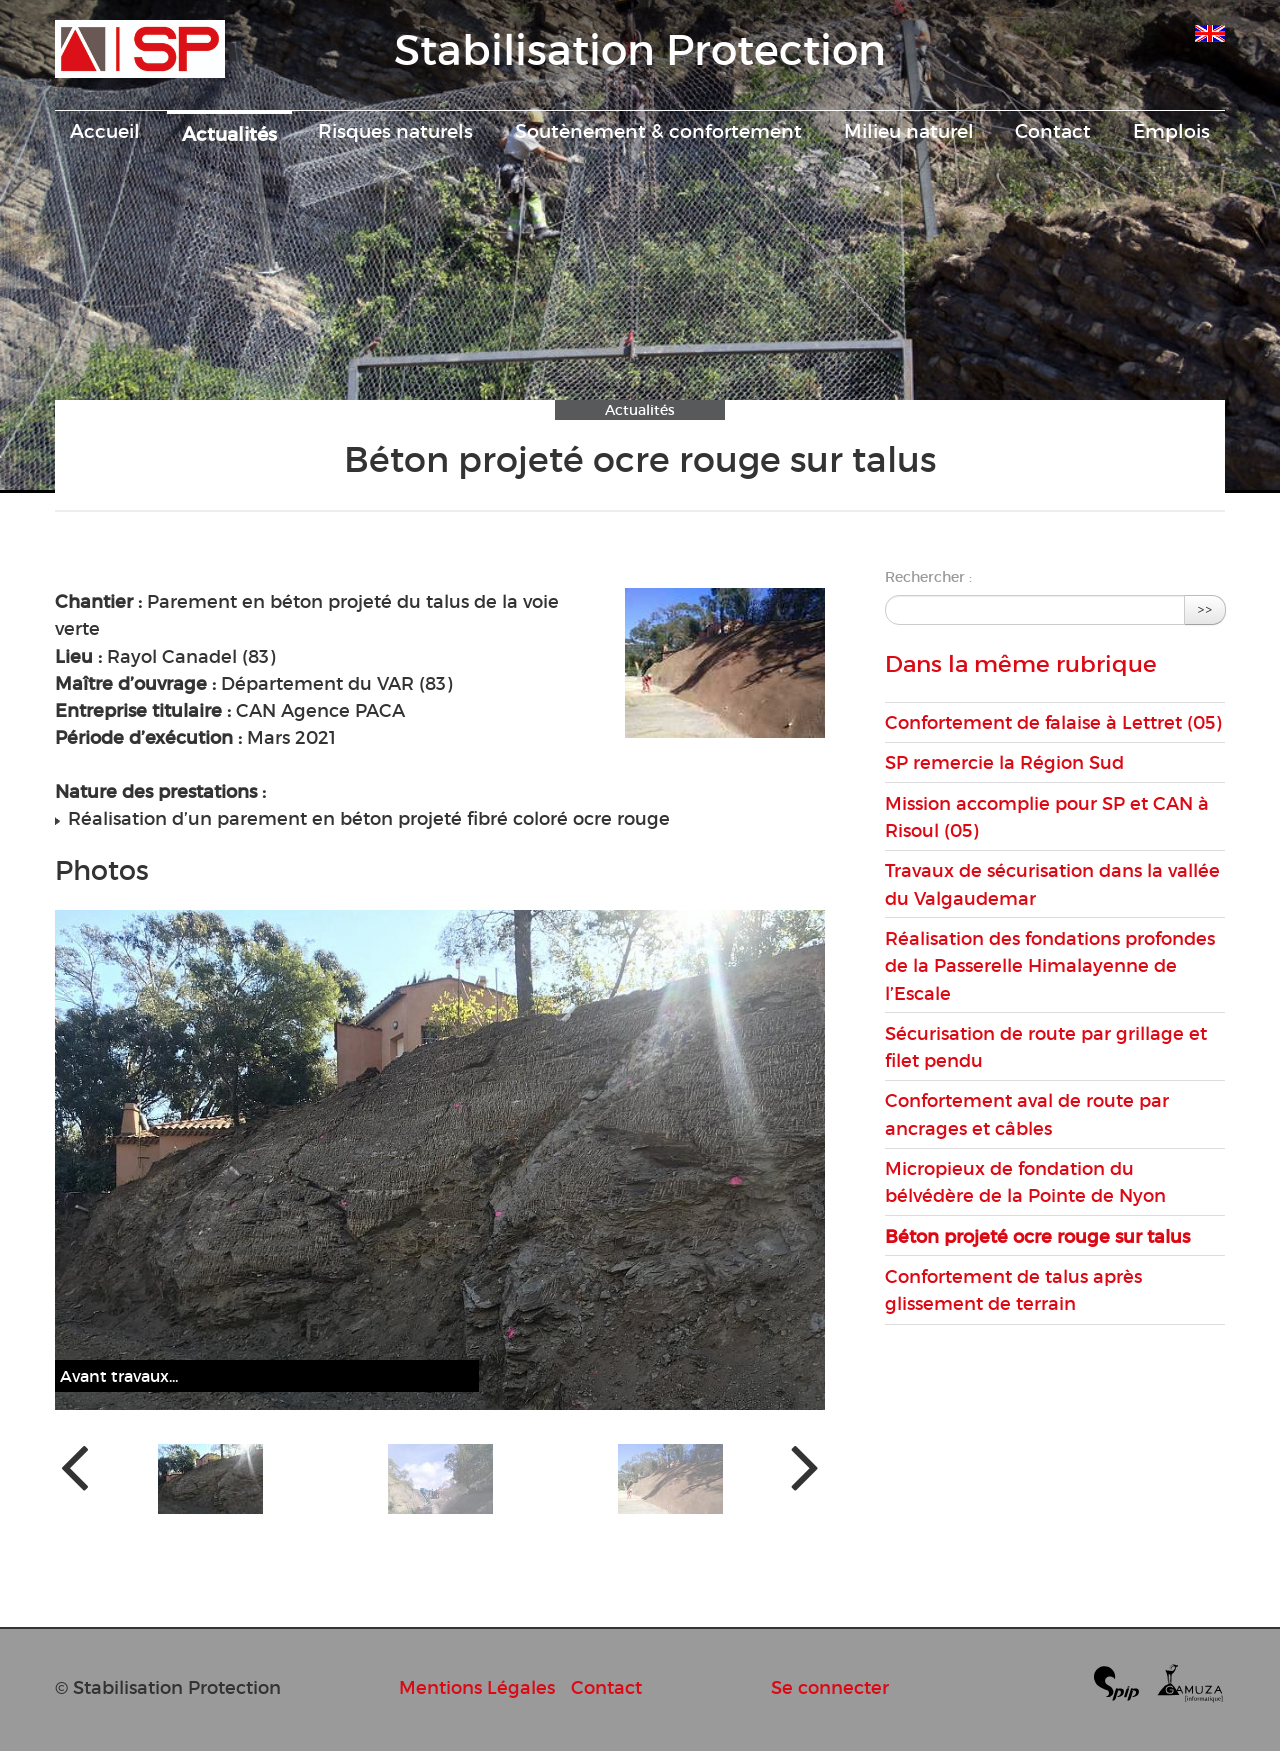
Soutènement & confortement (658, 131)
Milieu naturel (909, 131)
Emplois (1171, 131)
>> (1205, 609)
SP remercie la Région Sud (1004, 762)
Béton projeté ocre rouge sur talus (1037, 1236)
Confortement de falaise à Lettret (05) (1053, 722)
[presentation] (74, 1465)
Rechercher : (928, 577)
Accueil (105, 131)
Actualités (229, 134)
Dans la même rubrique (1021, 664)
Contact (1053, 131)
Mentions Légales (477, 1687)
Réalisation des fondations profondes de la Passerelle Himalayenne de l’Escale (1050, 966)
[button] (210, 1479)
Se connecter (830, 1687)
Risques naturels (395, 131)
